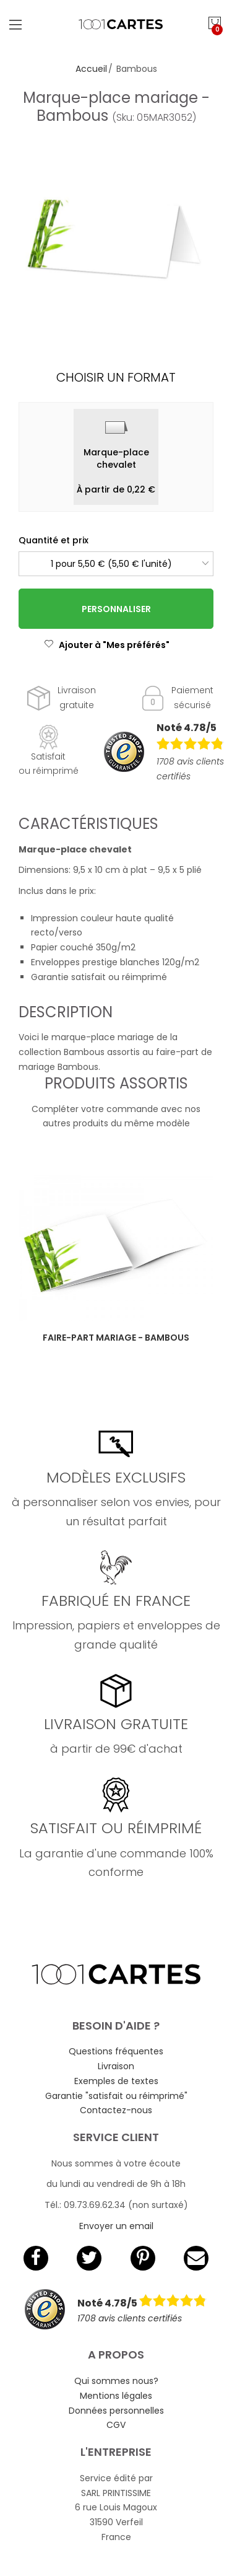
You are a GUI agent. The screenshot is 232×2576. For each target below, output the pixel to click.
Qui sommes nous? (116, 2381)
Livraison (116, 2066)
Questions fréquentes (116, 2051)
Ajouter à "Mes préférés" (107, 645)
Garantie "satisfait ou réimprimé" (116, 2096)
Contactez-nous (116, 2110)
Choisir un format (116, 377)
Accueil (91, 69)
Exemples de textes (116, 2081)
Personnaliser (116, 609)
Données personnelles (116, 2410)
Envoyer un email (116, 2226)
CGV (116, 2425)
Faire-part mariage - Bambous (116, 1337)
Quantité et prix (53, 540)
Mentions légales (116, 2396)
